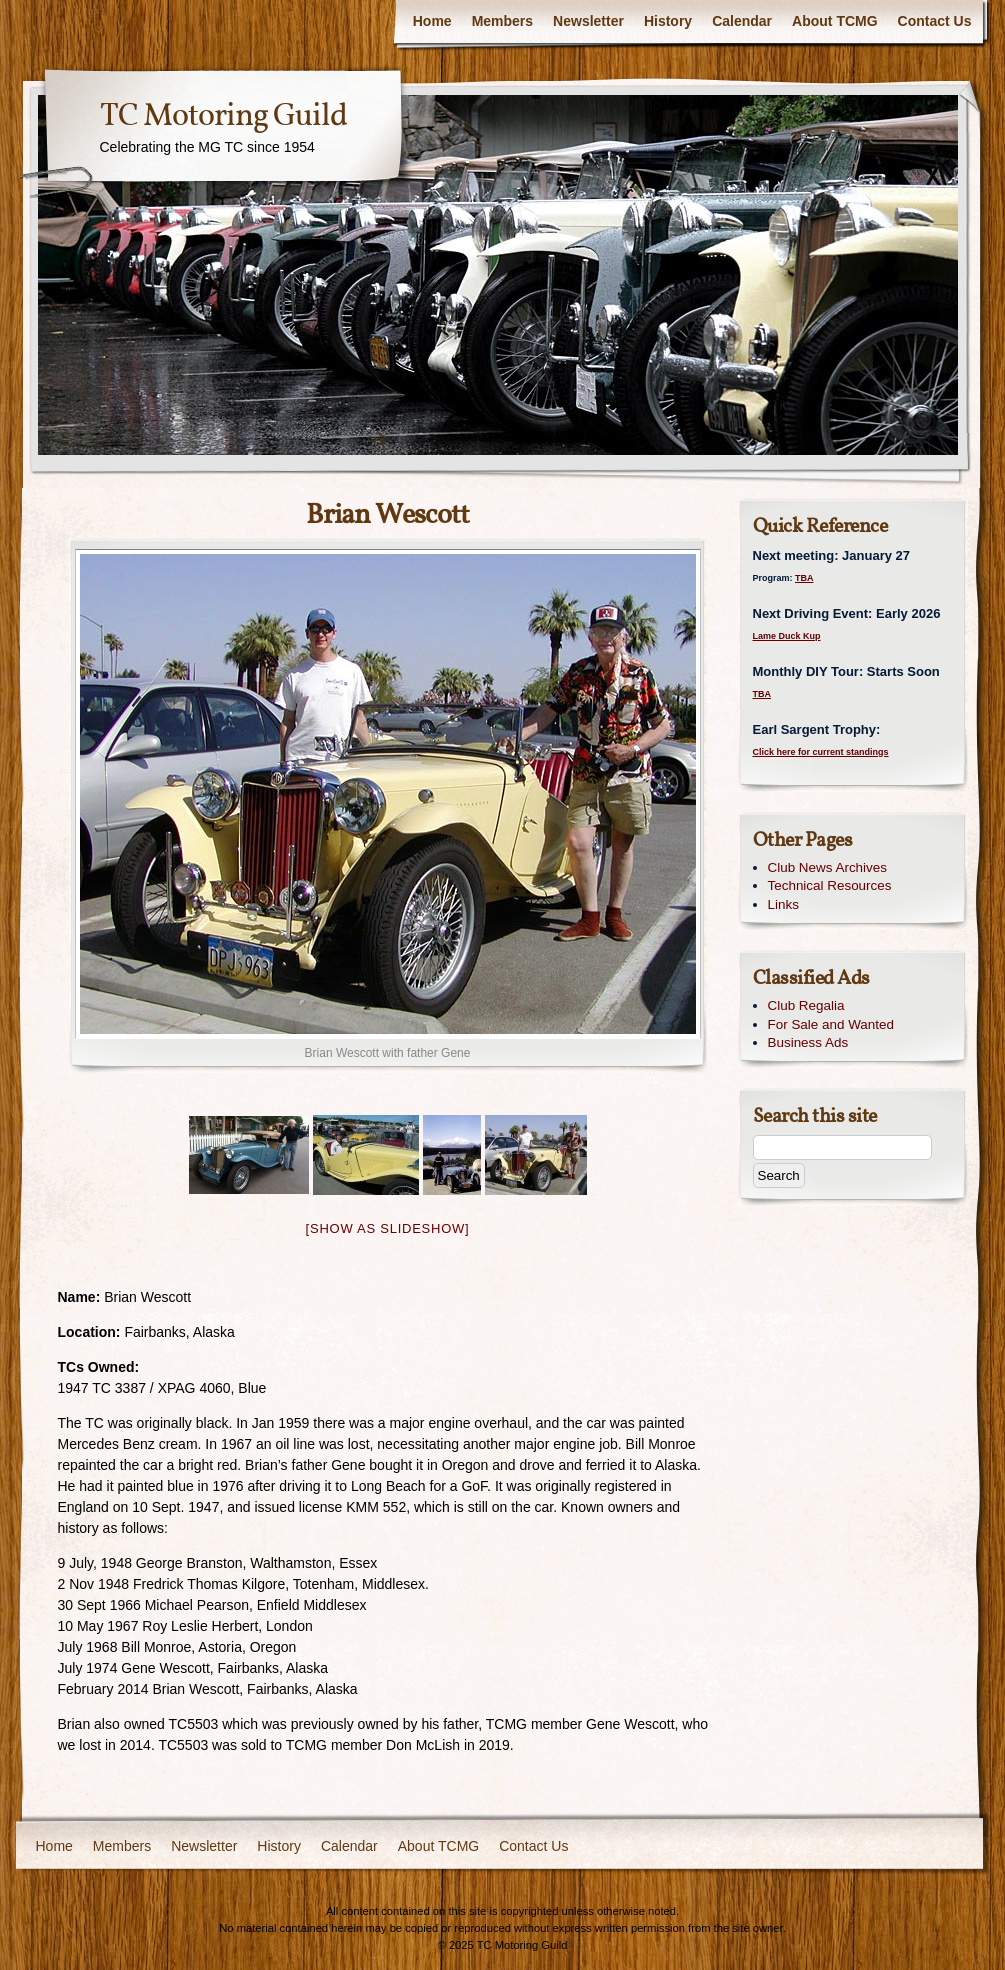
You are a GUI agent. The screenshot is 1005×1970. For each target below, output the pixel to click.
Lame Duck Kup (787, 636)
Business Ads (808, 1042)
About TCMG (835, 21)
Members (502, 21)
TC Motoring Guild (223, 117)
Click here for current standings (821, 752)
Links (783, 904)
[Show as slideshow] (388, 1228)
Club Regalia (806, 1005)
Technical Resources (830, 885)
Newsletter (588, 21)
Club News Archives (828, 867)
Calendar (742, 21)
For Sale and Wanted (831, 1024)
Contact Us (935, 21)
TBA (804, 578)
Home (432, 21)
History (668, 21)
